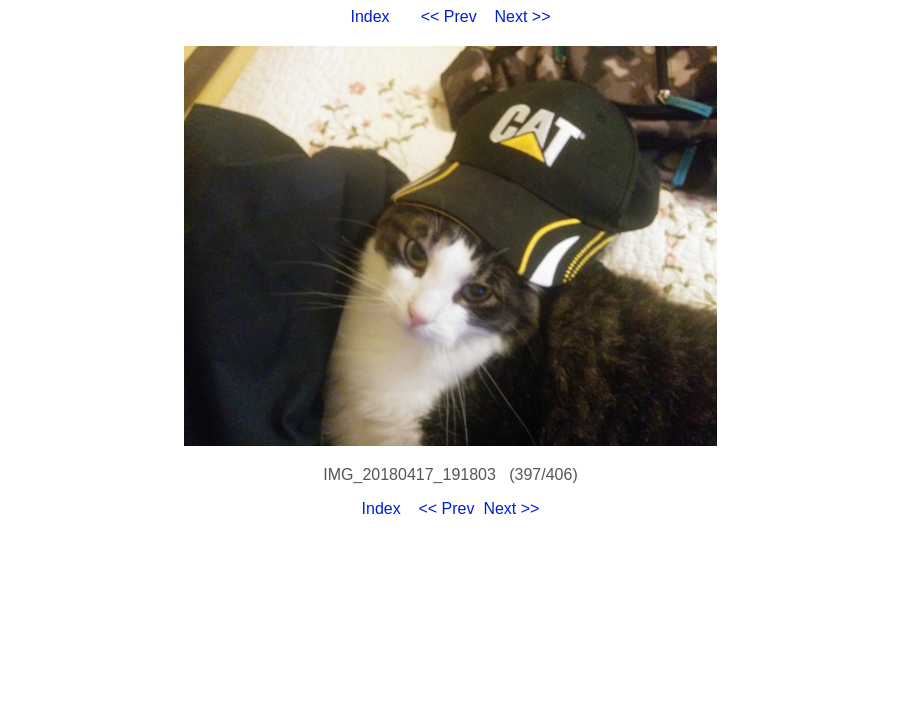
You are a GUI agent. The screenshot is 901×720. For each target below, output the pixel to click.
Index (369, 16)
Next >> (523, 16)
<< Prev (449, 16)
